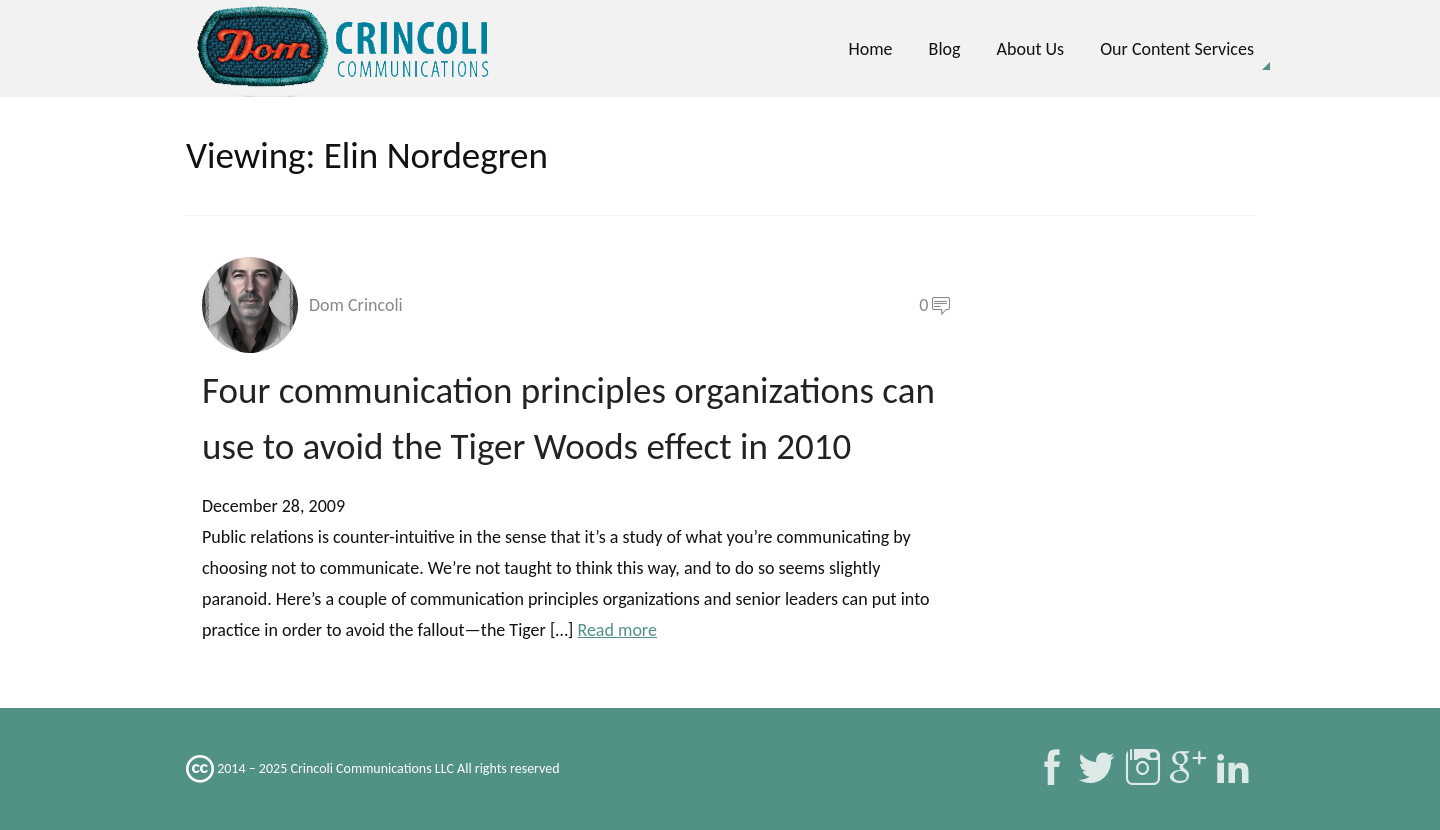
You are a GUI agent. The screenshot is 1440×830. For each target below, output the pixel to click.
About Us (1031, 49)
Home (870, 49)
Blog (945, 49)
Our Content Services (1177, 49)
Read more (616, 630)
